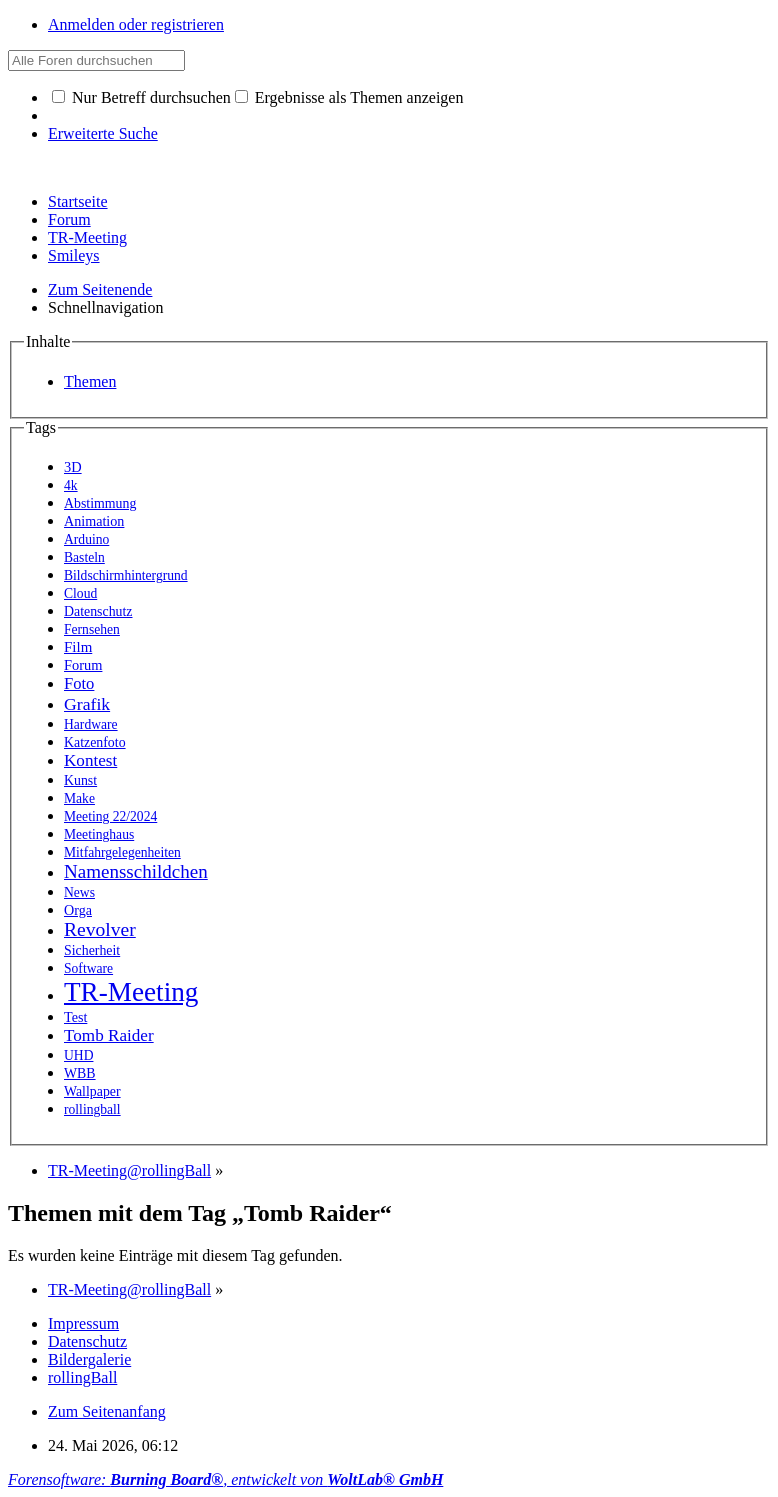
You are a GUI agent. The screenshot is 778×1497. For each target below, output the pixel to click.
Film (78, 647)
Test (75, 1017)
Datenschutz (98, 611)
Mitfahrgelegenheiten (122, 852)
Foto (79, 683)
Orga (78, 910)
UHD (78, 1055)
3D (73, 467)
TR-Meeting (87, 237)
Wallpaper (92, 1091)
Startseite (78, 201)
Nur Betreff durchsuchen (141, 97)
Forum (69, 219)
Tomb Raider (109, 1035)
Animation (94, 521)
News (79, 892)
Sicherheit (92, 950)
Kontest (90, 760)
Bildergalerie (89, 1359)
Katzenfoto (95, 742)
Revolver (100, 929)
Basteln (84, 557)
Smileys (74, 255)
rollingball (92, 1109)
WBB (80, 1073)
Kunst (80, 780)
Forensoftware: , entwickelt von (225, 1479)
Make (79, 798)
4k (71, 485)
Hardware (91, 724)
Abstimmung (100, 503)
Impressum (83, 1323)
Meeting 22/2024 (110, 816)
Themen (90, 381)
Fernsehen (92, 629)
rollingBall (82, 1377)
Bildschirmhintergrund (126, 575)
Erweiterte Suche (103, 133)
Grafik (87, 704)
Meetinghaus (99, 834)
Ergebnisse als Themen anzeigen (349, 97)
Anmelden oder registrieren (136, 24)
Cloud (80, 593)
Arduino (86, 539)
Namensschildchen (136, 871)
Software (88, 968)
